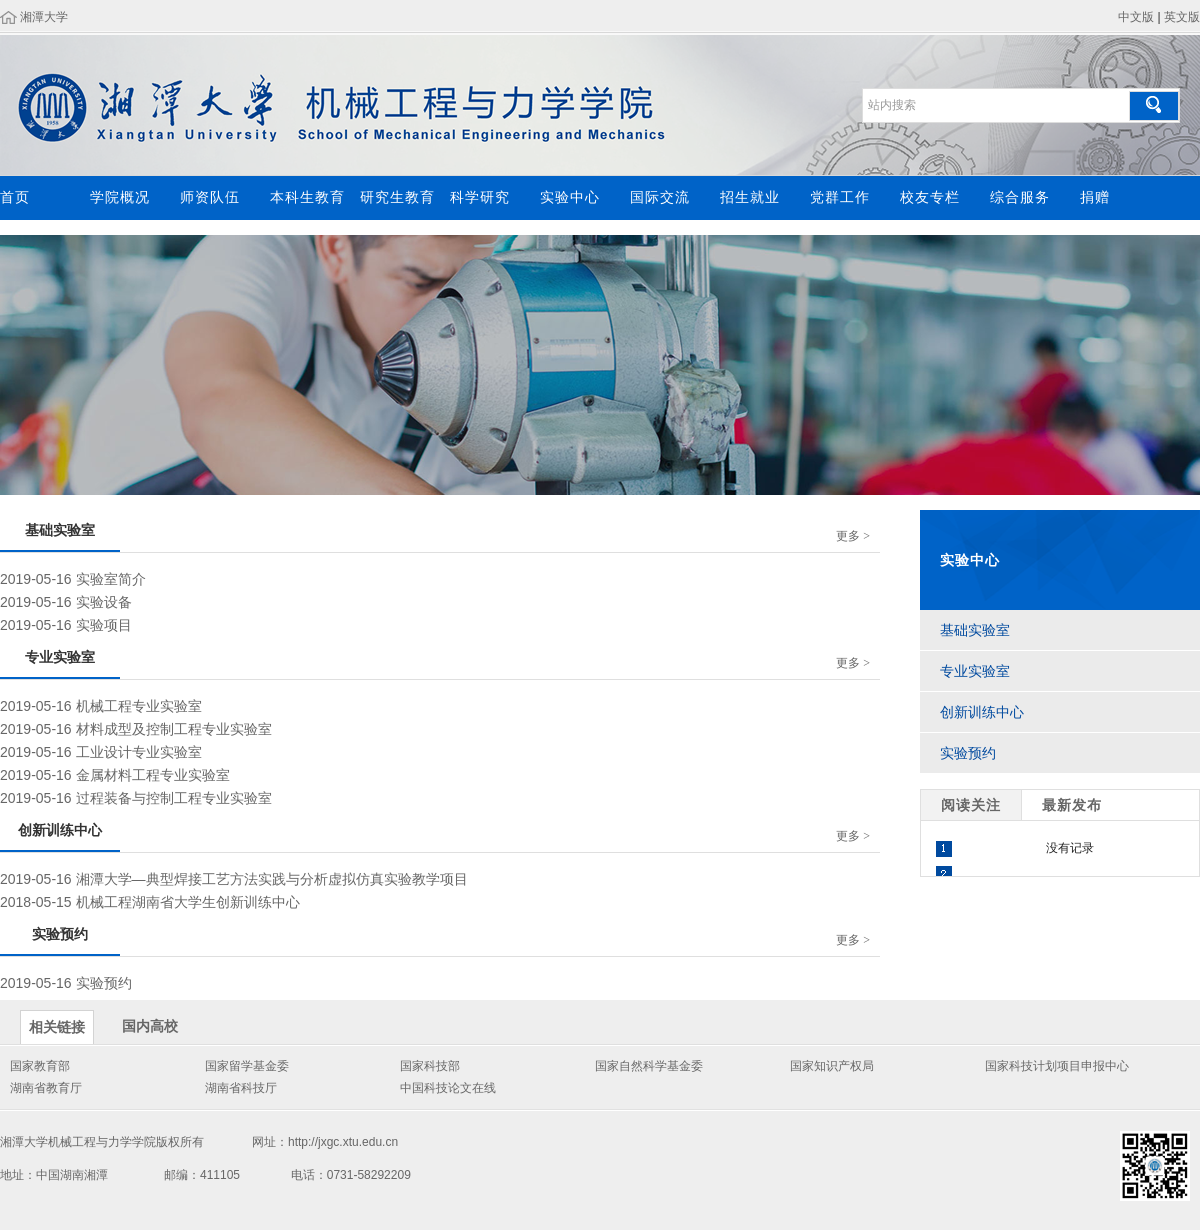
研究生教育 (397, 197)
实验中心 (570, 197)
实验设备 (104, 602)
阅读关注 (971, 805)
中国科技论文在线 (448, 1088)
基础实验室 (975, 630)
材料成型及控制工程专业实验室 (174, 729)
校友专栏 (930, 197)
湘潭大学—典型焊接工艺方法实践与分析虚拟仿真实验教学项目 (272, 879)
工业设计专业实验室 (139, 752)
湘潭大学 (44, 17)
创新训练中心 (982, 712)
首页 (15, 197)
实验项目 (104, 625)
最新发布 (1072, 805)
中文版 (1136, 17)
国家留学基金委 (247, 1066)
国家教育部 (40, 1066)
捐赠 (1095, 197)
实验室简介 (111, 579)
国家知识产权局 (832, 1066)
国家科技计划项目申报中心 (1057, 1066)
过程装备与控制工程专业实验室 (174, 798)
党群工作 (840, 197)
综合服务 (1020, 197)
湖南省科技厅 (241, 1088)
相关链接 (57, 1027)
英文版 (1182, 17)
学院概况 (120, 197)
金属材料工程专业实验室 (153, 775)
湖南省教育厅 (46, 1088)
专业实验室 (975, 671)
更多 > (853, 536)
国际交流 (660, 197)
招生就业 (750, 197)
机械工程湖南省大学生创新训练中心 (188, 902)
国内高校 (150, 1026)
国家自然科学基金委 (649, 1066)
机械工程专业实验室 (139, 706)
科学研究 (480, 197)
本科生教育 (307, 197)
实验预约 (104, 983)
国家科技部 (430, 1066)
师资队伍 (210, 197)
